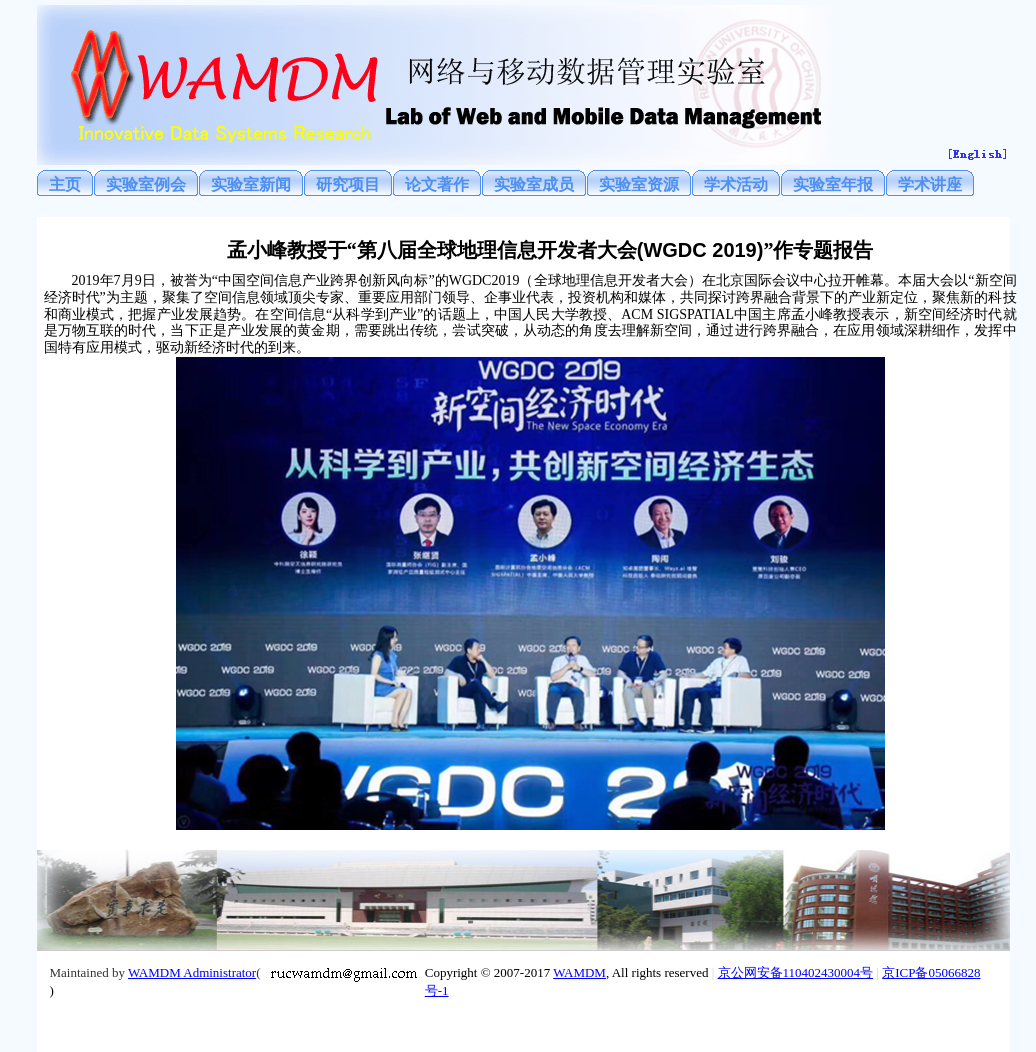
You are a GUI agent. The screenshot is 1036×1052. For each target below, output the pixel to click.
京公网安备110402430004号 (796, 972)
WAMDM (579, 972)
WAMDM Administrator (192, 972)
